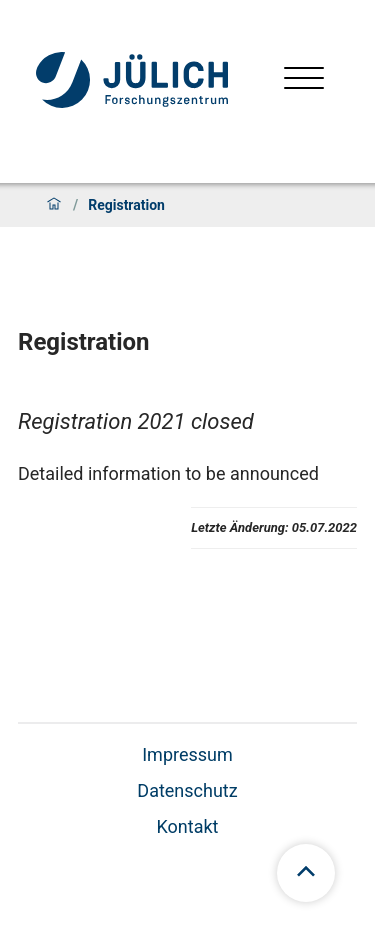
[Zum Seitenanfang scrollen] (306, 873)
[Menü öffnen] (304, 80)
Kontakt (188, 826)
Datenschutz (187, 790)
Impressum (187, 754)
